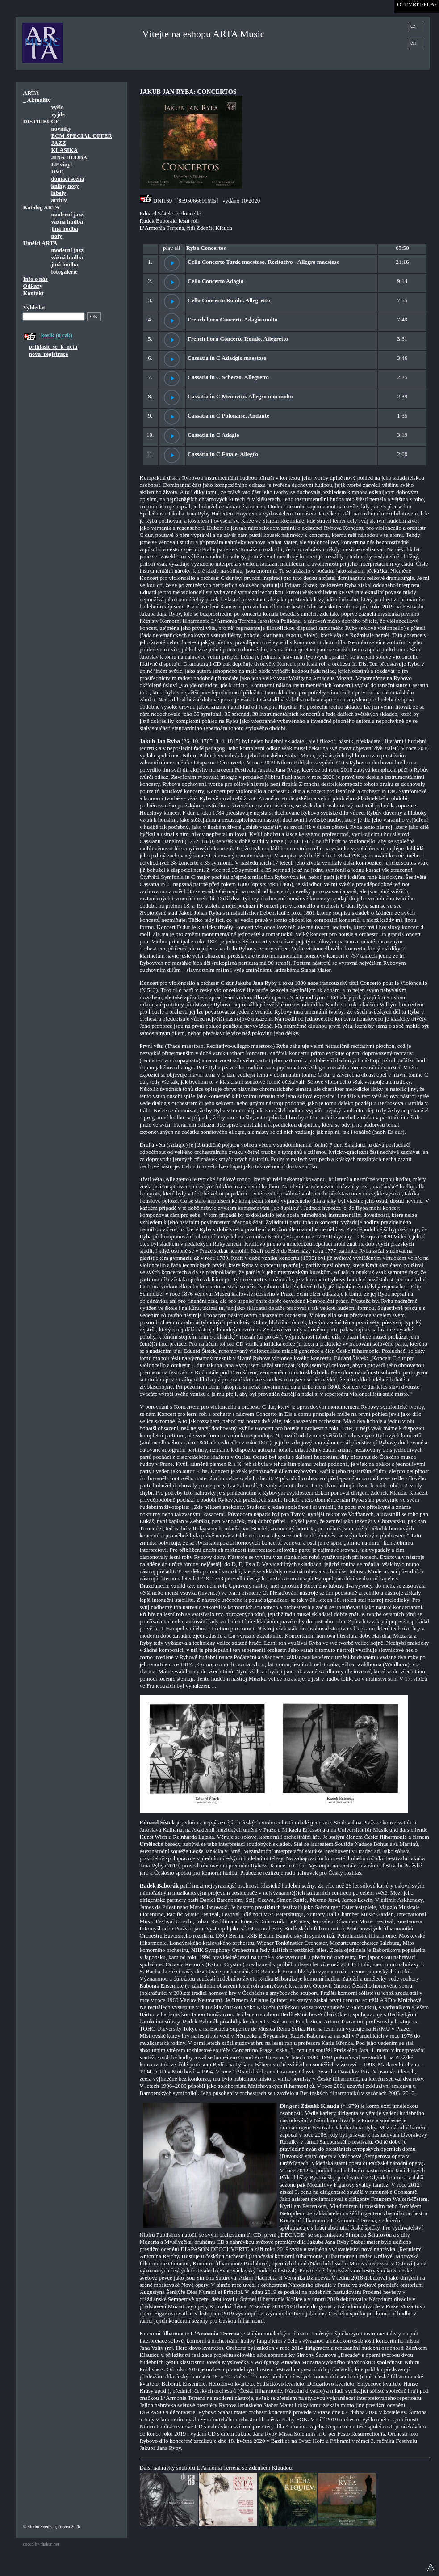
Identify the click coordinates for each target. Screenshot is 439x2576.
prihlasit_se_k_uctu (53, 346)
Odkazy (32, 286)
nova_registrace (48, 354)
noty (57, 235)
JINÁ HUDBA (69, 157)
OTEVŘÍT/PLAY (417, 4)
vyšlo (57, 107)
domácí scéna (67, 178)
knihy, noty (65, 185)
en (413, 42)
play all (171, 248)
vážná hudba (67, 221)
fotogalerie (64, 271)
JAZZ (58, 142)
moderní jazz (67, 214)
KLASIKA (64, 150)
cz (413, 25)
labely (58, 193)
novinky (61, 128)
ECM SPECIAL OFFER (82, 135)
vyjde (58, 114)
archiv (59, 200)
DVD (57, 171)
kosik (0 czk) (56, 335)
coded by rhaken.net (41, 2544)
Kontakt (33, 293)
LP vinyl (61, 164)
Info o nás (35, 278)
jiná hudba (64, 228)
